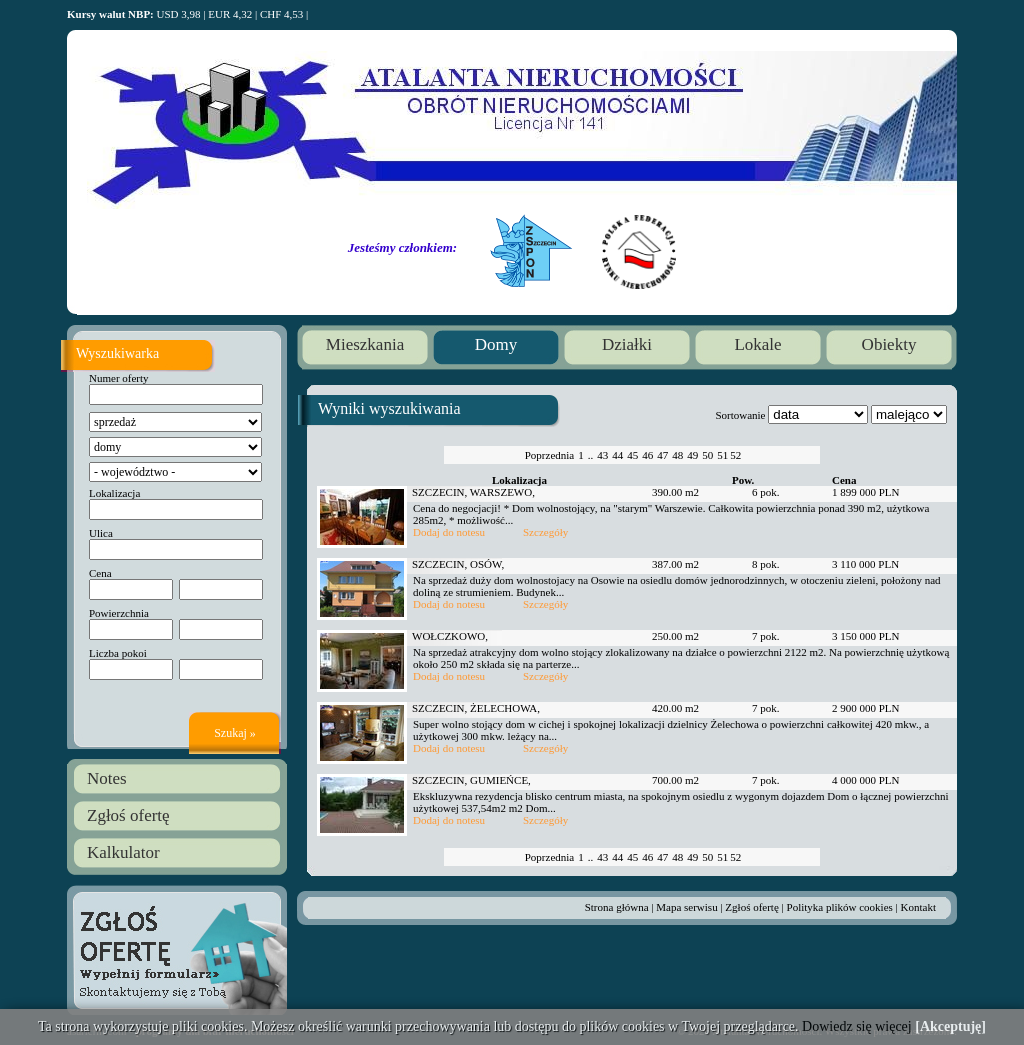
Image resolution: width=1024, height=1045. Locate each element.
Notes (107, 778)
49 (692, 455)
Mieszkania (365, 344)
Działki (627, 344)
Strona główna (617, 907)
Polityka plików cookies (840, 907)
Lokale (757, 344)
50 (707, 455)
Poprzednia (549, 455)
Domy (496, 344)
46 (647, 455)
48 (677, 455)
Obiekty (889, 344)
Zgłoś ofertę (128, 815)
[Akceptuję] (950, 1026)
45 (632, 455)
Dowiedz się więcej (857, 1026)
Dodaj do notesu (449, 532)
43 (602, 455)
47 (662, 455)
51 (722, 455)
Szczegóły (545, 532)
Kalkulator (123, 852)
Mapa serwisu (686, 907)
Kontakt (918, 907)
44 (617, 455)
